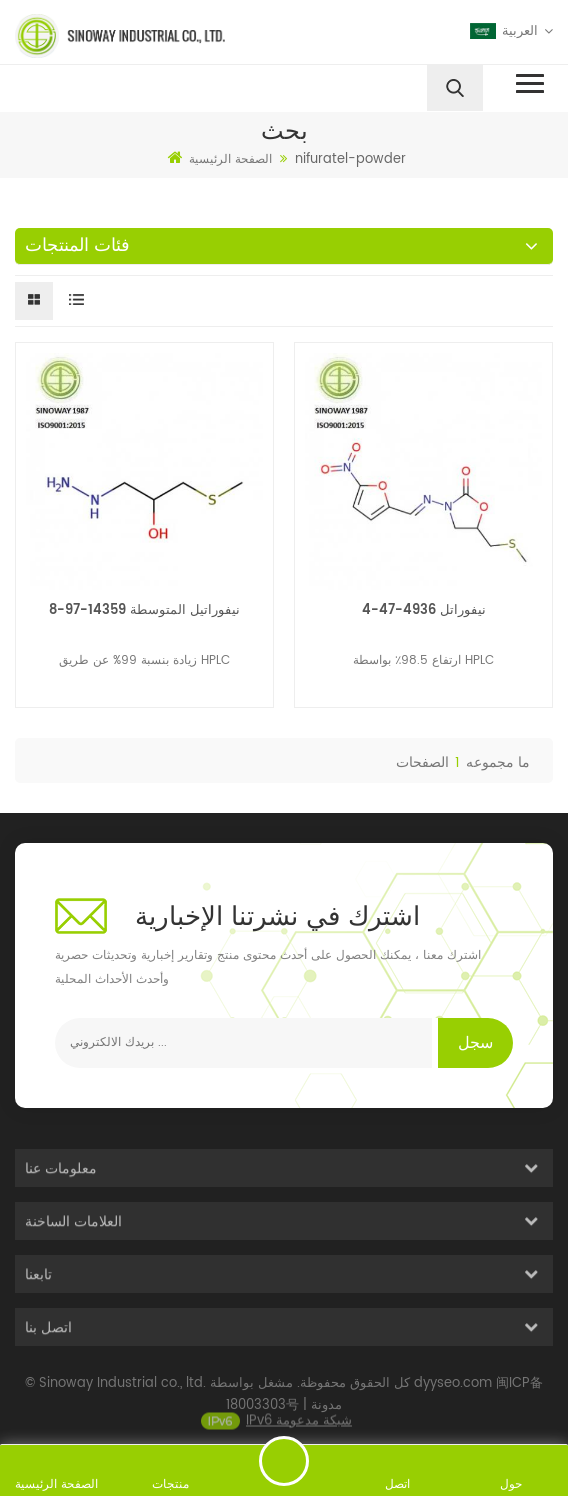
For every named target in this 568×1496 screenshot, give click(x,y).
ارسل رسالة (284, 1461)
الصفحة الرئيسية (220, 159)
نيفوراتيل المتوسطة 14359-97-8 (144, 610)
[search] (455, 88)
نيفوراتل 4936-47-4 (424, 610)
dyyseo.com (453, 1396)
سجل (475, 1043)
